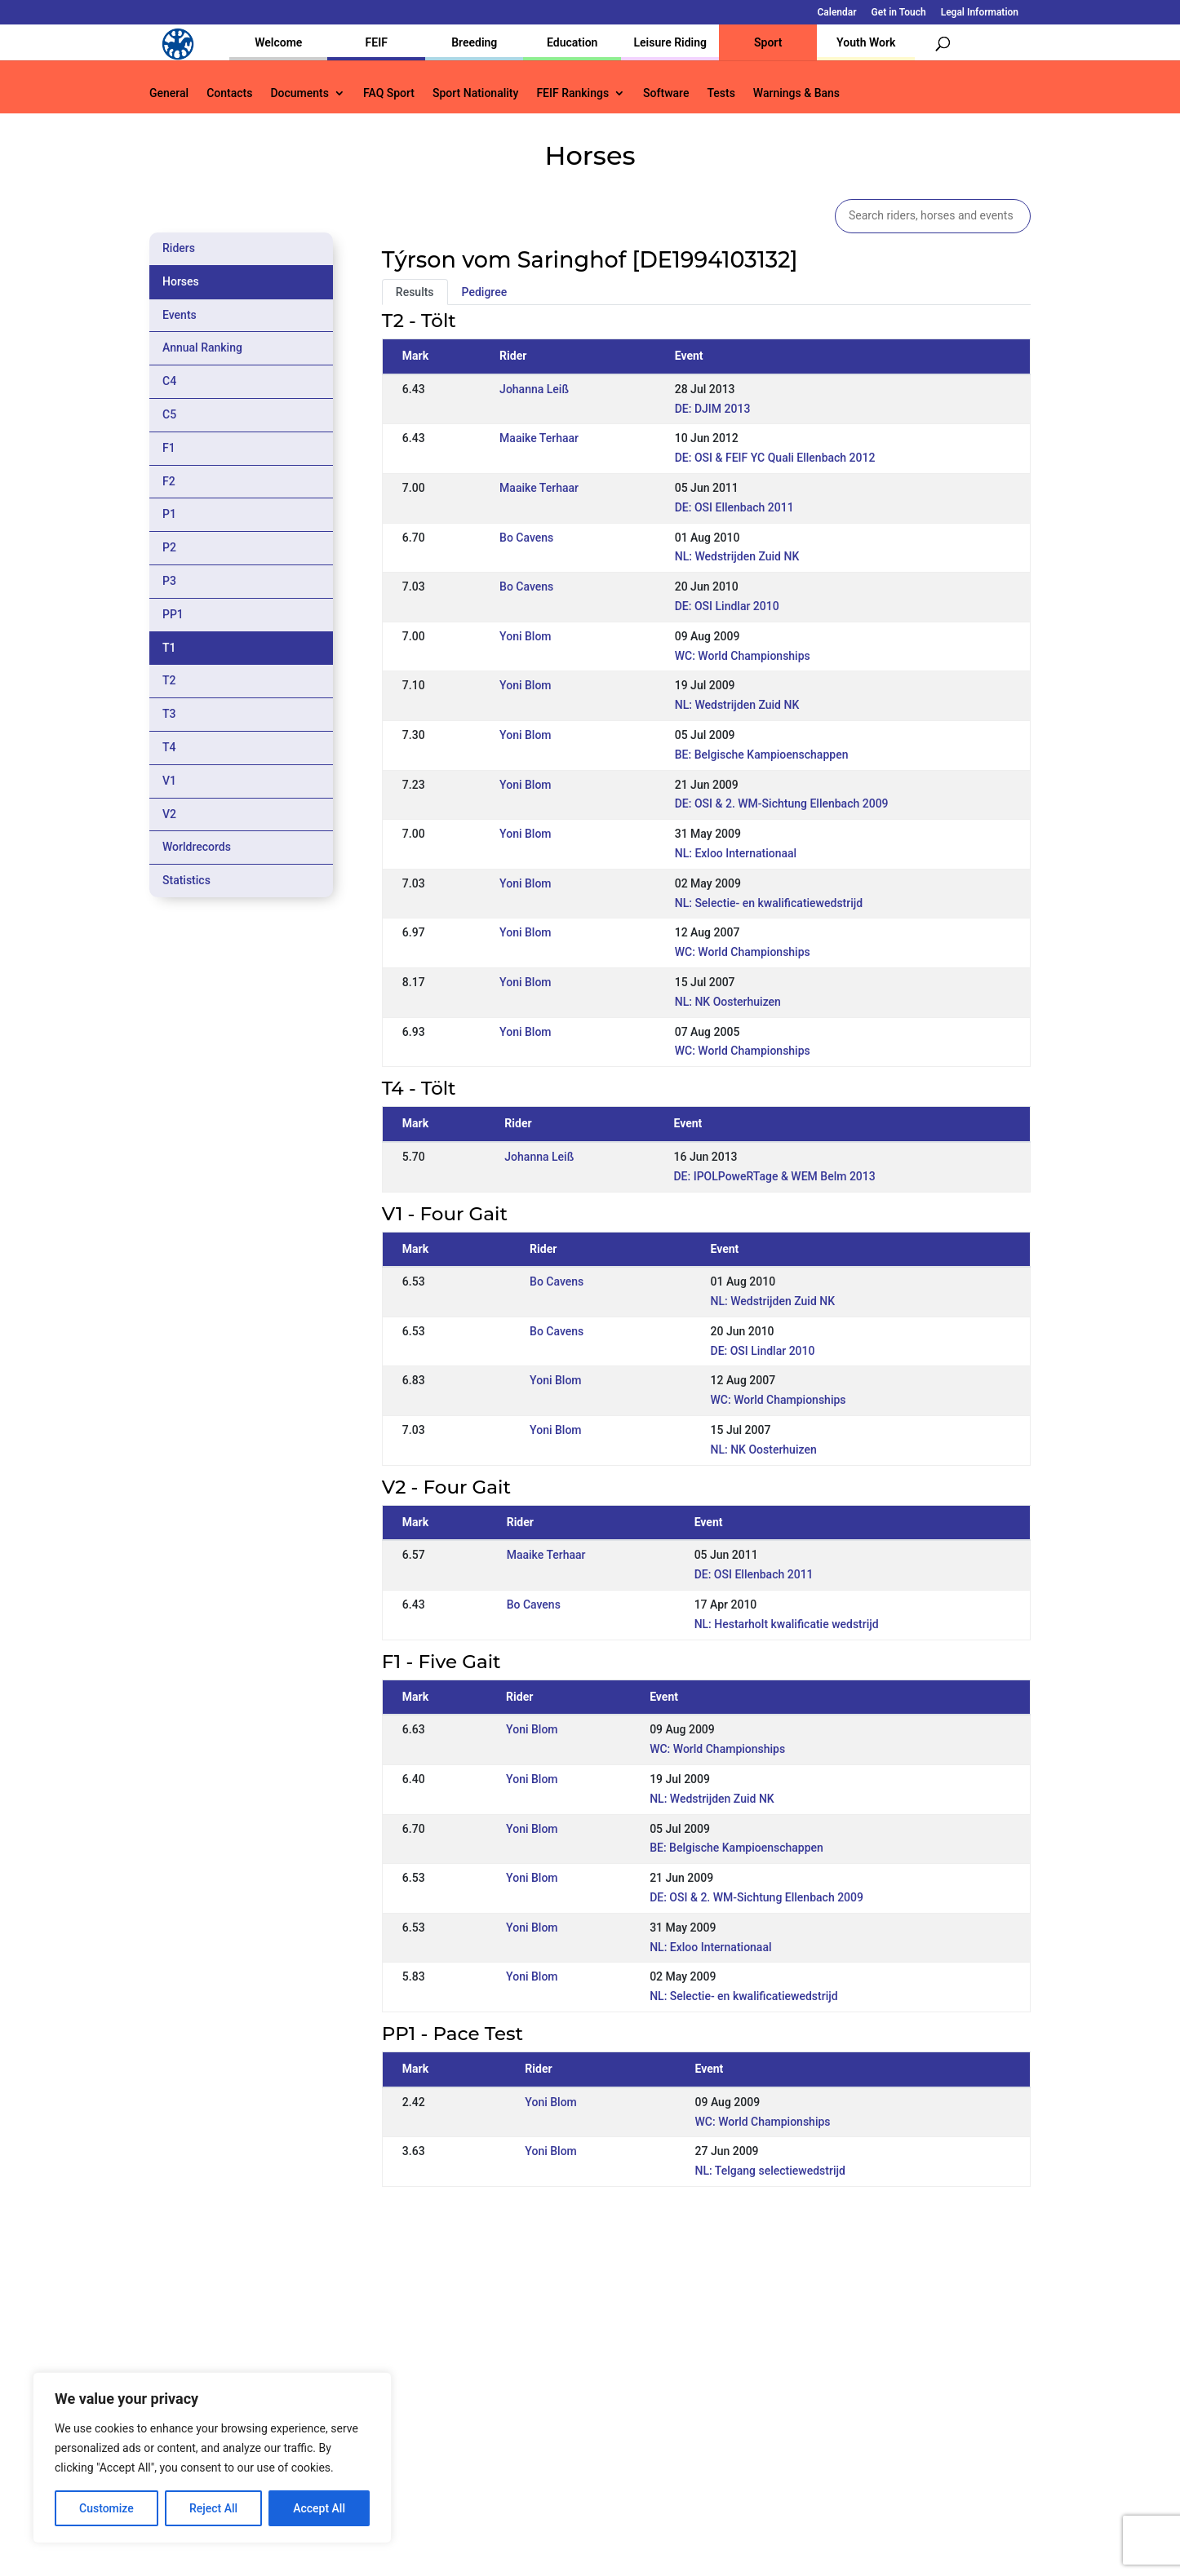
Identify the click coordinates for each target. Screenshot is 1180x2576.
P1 (169, 513)
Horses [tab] (180, 281)
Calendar (837, 12)
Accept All (319, 2508)
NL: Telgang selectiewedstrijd (770, 2170)
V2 (169, 814)
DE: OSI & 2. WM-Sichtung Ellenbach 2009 (782, 803)
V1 (169, 780)
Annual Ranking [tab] (202, 347)
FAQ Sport (389, 93)
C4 (169, 380)
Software (666, 93)
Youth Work (865, 42)
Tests (720, 93)
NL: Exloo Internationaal (735, 853)
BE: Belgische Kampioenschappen (762, 754)
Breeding (474, 42)
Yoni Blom (525, 636)
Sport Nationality (475, 93)
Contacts (229, 93)
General (169, 93)
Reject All (213, 2508)
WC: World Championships (742, 655)
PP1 (173, 614)
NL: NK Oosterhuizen (728, 1001)
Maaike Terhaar (539, 438)
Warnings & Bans (796, 93)
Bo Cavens (526, 537)
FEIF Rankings (572, 93)
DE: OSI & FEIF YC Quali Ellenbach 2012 (775, 457)
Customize (106, 2508)
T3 (169, 713)
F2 (168, 481)
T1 (169, 647)
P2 (169, 547)
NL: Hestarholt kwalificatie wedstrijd (786, 1624)
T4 (169, 747)
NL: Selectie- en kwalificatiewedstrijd (769, 903)
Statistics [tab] (186, 880)
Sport (768, 42)
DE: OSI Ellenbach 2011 (734, 507)
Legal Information (979, 12)
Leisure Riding (670, 42)
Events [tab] (179, 314)
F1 (168, 447)
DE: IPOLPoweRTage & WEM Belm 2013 (774, 1176)
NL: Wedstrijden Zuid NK (737, 556)
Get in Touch (899, 12)
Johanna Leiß (534, 389)
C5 (169, 414)
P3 (169, 580)
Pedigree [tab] (485, 292)
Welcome (278, 42)
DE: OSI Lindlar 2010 (727, 606)
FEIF (377, 42)
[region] (212, 2457)
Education (572, 42)
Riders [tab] (178, 248)
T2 (169, 680)
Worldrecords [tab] (196, 846)
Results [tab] (415, 292)
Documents (299, 93)
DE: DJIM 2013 (713, 408)
